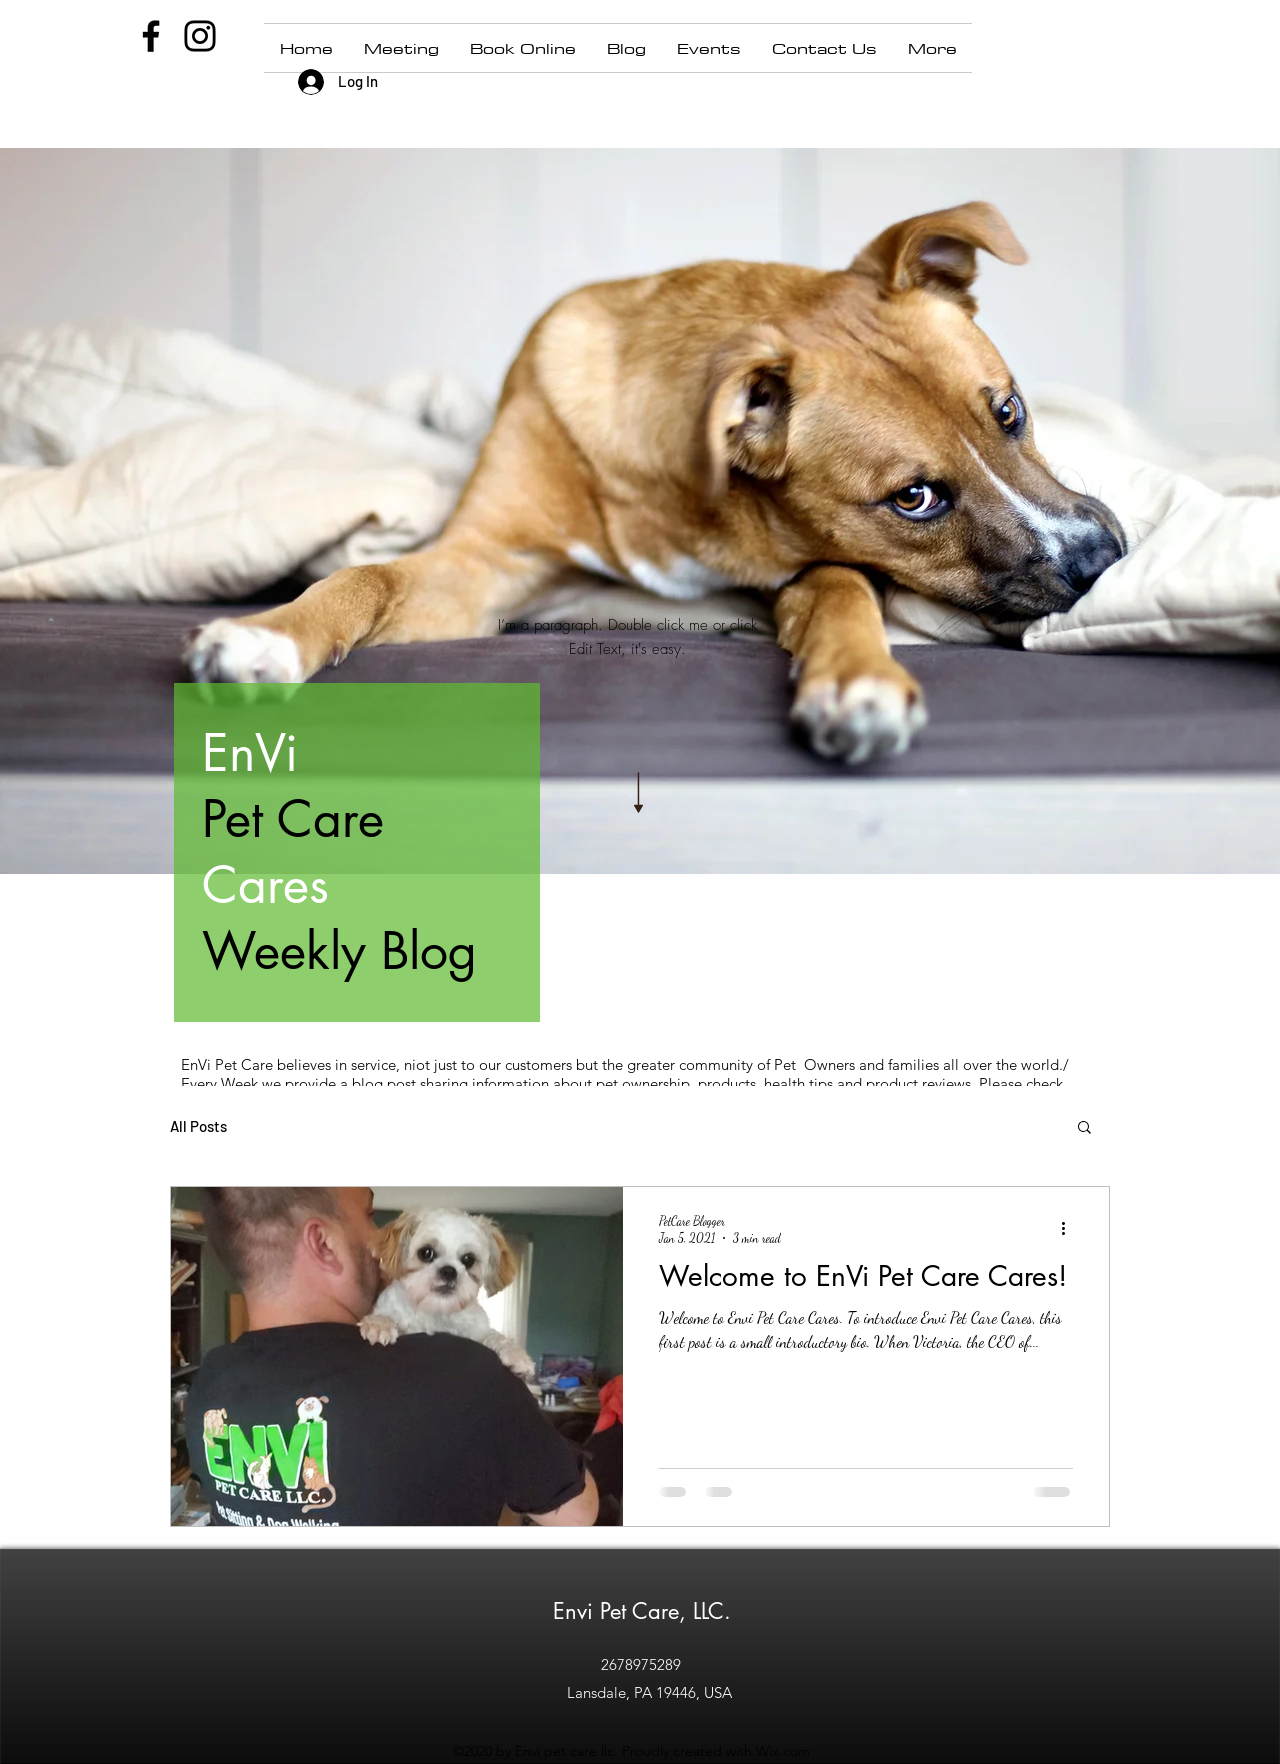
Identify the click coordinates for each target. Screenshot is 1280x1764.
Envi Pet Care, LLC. (642, 1611)
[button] (1084, 1128)
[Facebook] (151, 36)
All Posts (198, 1126)
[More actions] (1070, 1228)
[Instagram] (200, 36)
